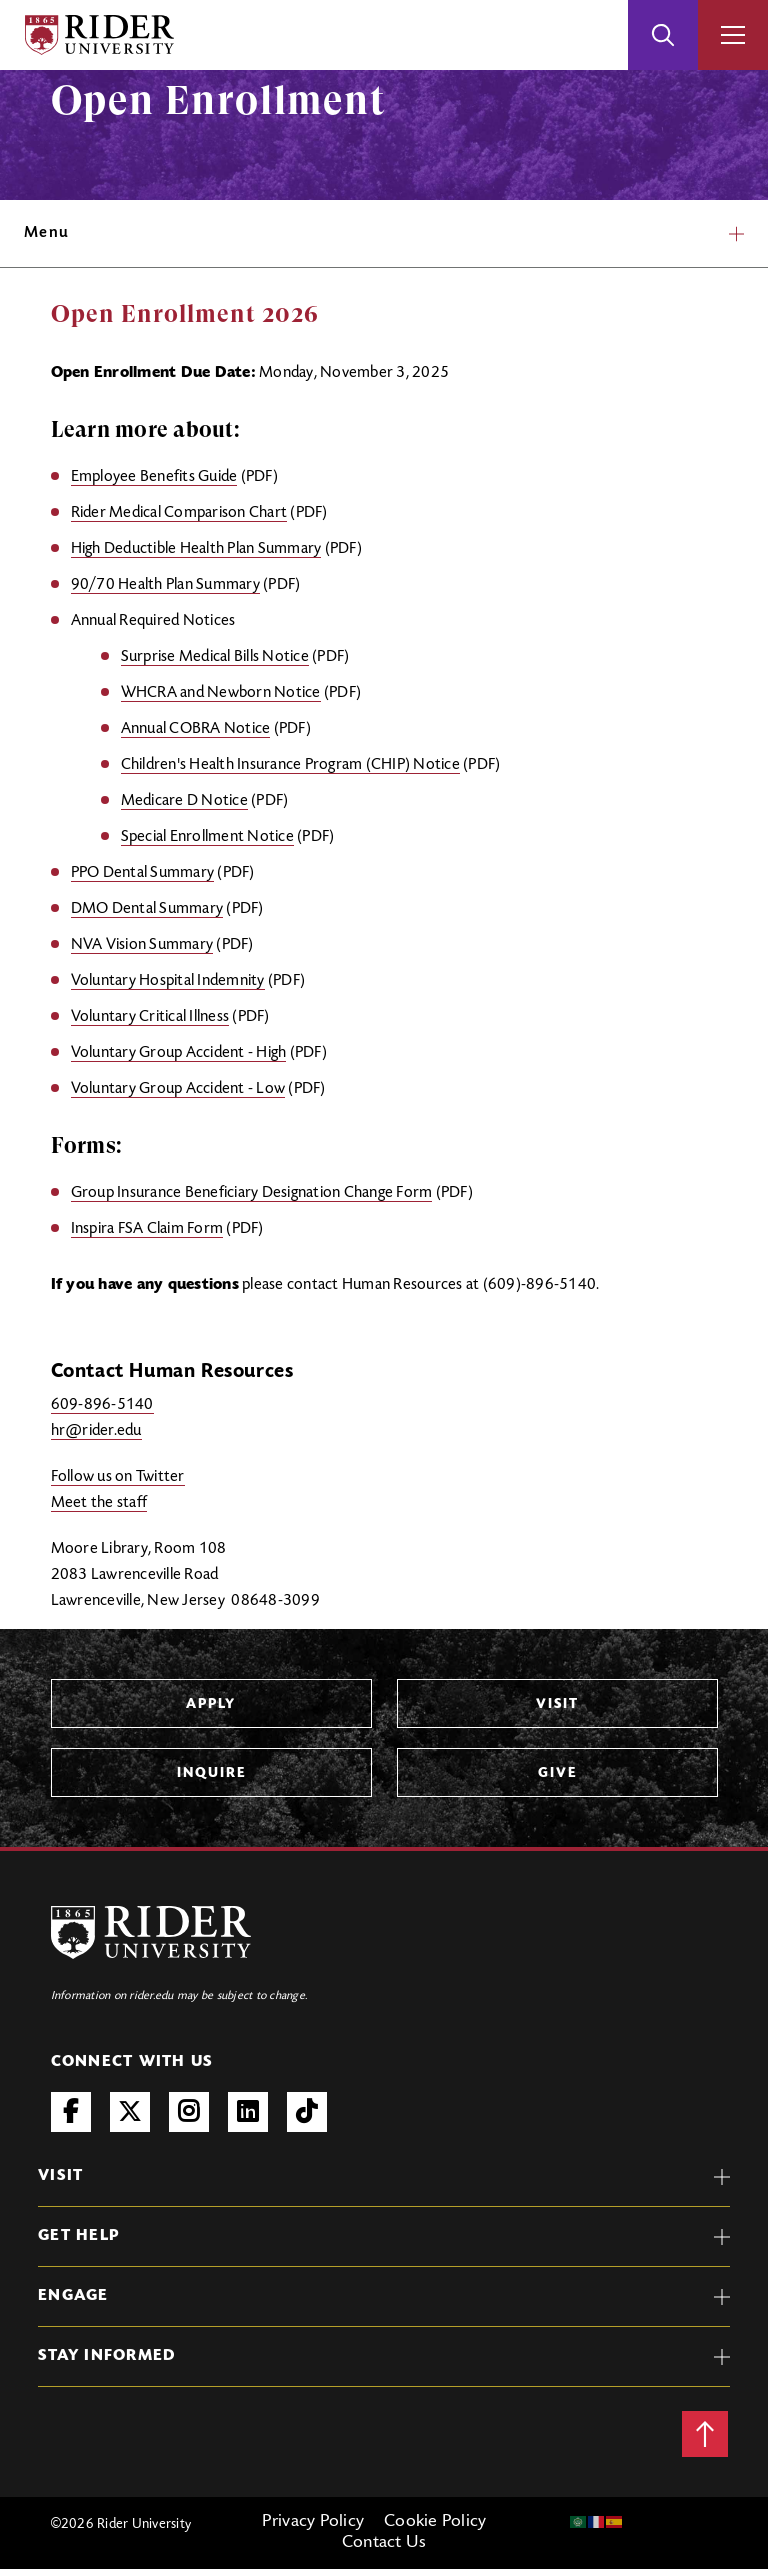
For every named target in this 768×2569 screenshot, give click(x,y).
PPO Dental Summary (143, 873)
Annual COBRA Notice (196, 729)
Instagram (189, 2112)
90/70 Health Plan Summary (165, 585)
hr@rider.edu (96, 1431)
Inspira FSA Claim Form (147, 1229)
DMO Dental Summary (147, 909)
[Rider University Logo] (151, 1932)
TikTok (307, 2112)
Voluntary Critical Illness (150, 1017)
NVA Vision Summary (142, 945)
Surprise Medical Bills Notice (215, 657)
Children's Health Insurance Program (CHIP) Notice (290, 765)
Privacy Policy (313, 2522)
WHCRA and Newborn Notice (221, 693)
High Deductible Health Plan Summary (196, 549)
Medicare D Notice (184, 801)
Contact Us (384, 2543)
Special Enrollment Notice (207, 837)
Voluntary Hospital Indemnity (168, 981)
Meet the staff (99, 1503)
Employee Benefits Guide (154, 477)
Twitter (130, 2112)
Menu (384, 233)
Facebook (71, 2112)
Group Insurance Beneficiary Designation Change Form (252, 1193)
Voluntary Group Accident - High (179, 1053)
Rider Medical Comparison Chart (179, 513)
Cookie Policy (435, 2522)
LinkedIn (248, 2112)
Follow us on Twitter (118, 1477)
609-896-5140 (102, 1405)
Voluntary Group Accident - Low (178, 1089)
